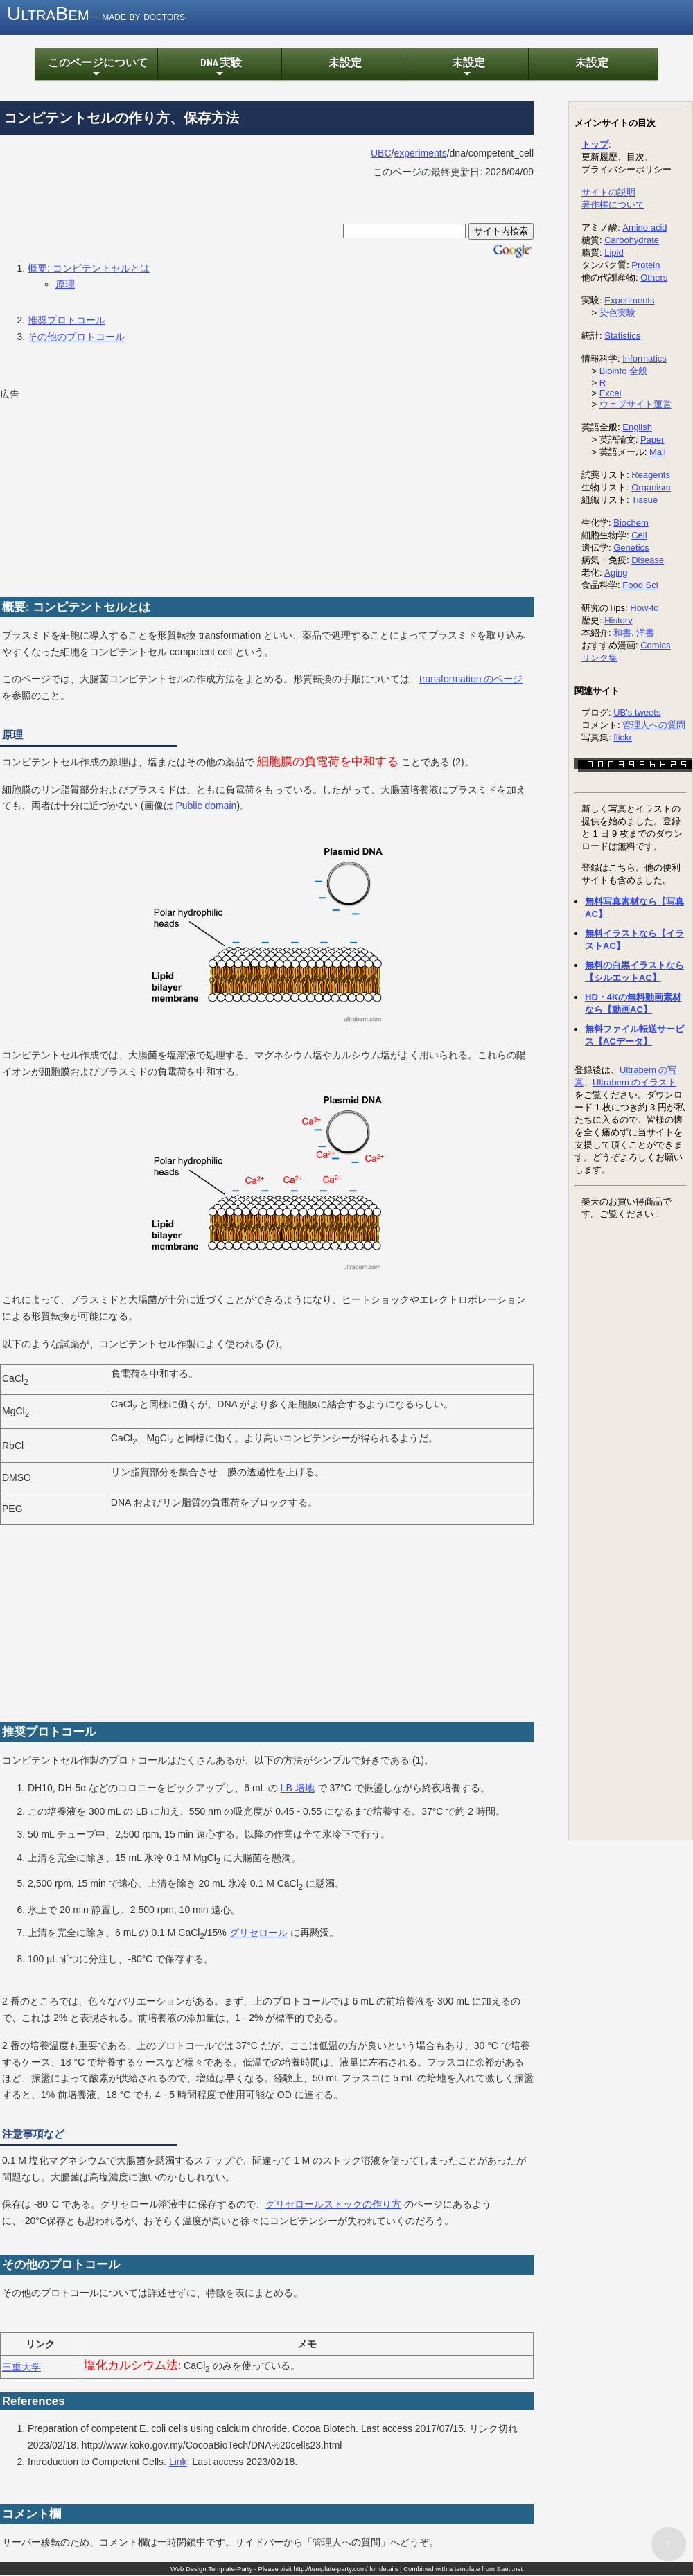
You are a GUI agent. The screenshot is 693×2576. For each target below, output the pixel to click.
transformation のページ (471, 679)
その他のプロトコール (76, 337)
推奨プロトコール (66, 320)
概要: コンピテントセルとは (89, 268)
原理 (65, 284)
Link (178, 2462)
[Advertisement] (104, 491)
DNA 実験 (219, 69)
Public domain (205, 806)
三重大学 (21, 2367)
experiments (420, 153)
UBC (381, 153)
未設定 (343, 63)
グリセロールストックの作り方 (333, 2204)
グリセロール (258, 1933)
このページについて (96, 69)
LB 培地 (298, 1788)
